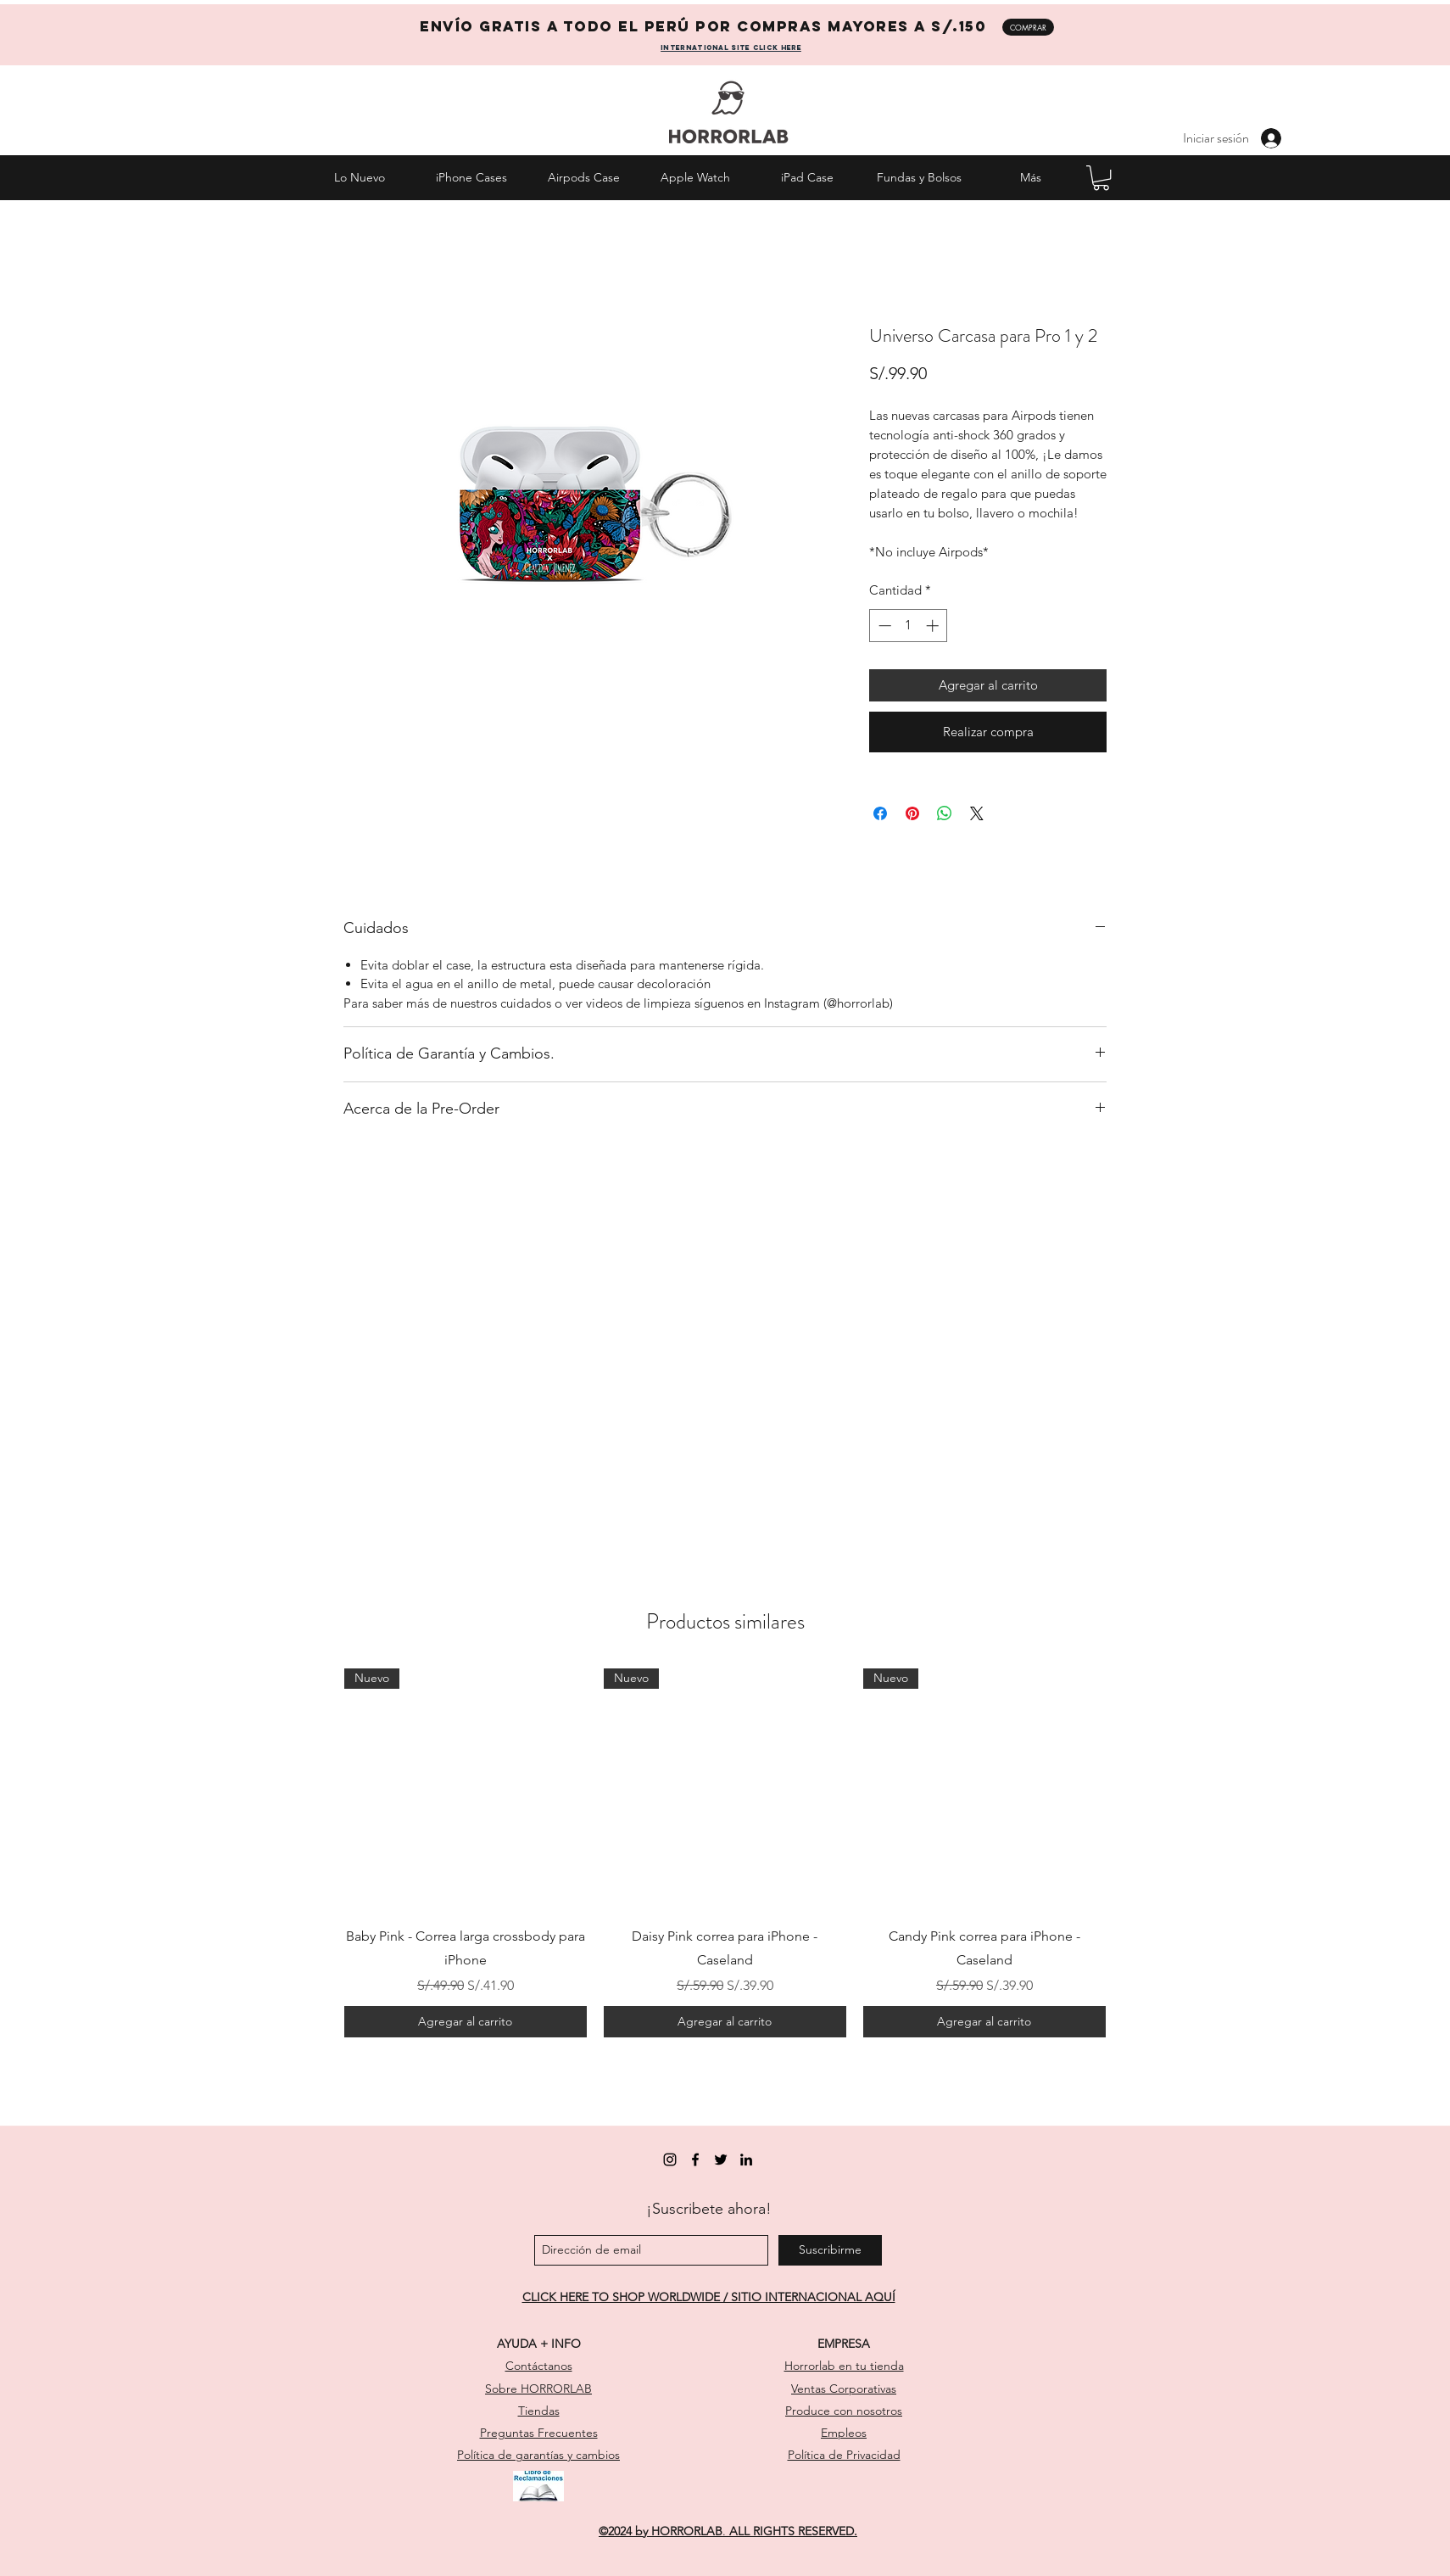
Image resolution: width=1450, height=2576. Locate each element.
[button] (1101, 177)
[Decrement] (883, 625)
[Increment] (934, 625)
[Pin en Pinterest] (912, 813)
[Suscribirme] (830, 2250)
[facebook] (695, 2159)
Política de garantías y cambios (538, 2454)
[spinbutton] (909, 625)
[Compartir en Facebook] (880, 813)
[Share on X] (977, 813)
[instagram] (669, 2159)
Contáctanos (538, 2365)
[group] (725, 1853)
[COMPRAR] (1028, 27)
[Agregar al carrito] (465, 2021)
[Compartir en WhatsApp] (944, 813)
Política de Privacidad (844, 2454)
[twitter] (720, 2159)
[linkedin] (746, 2159)
